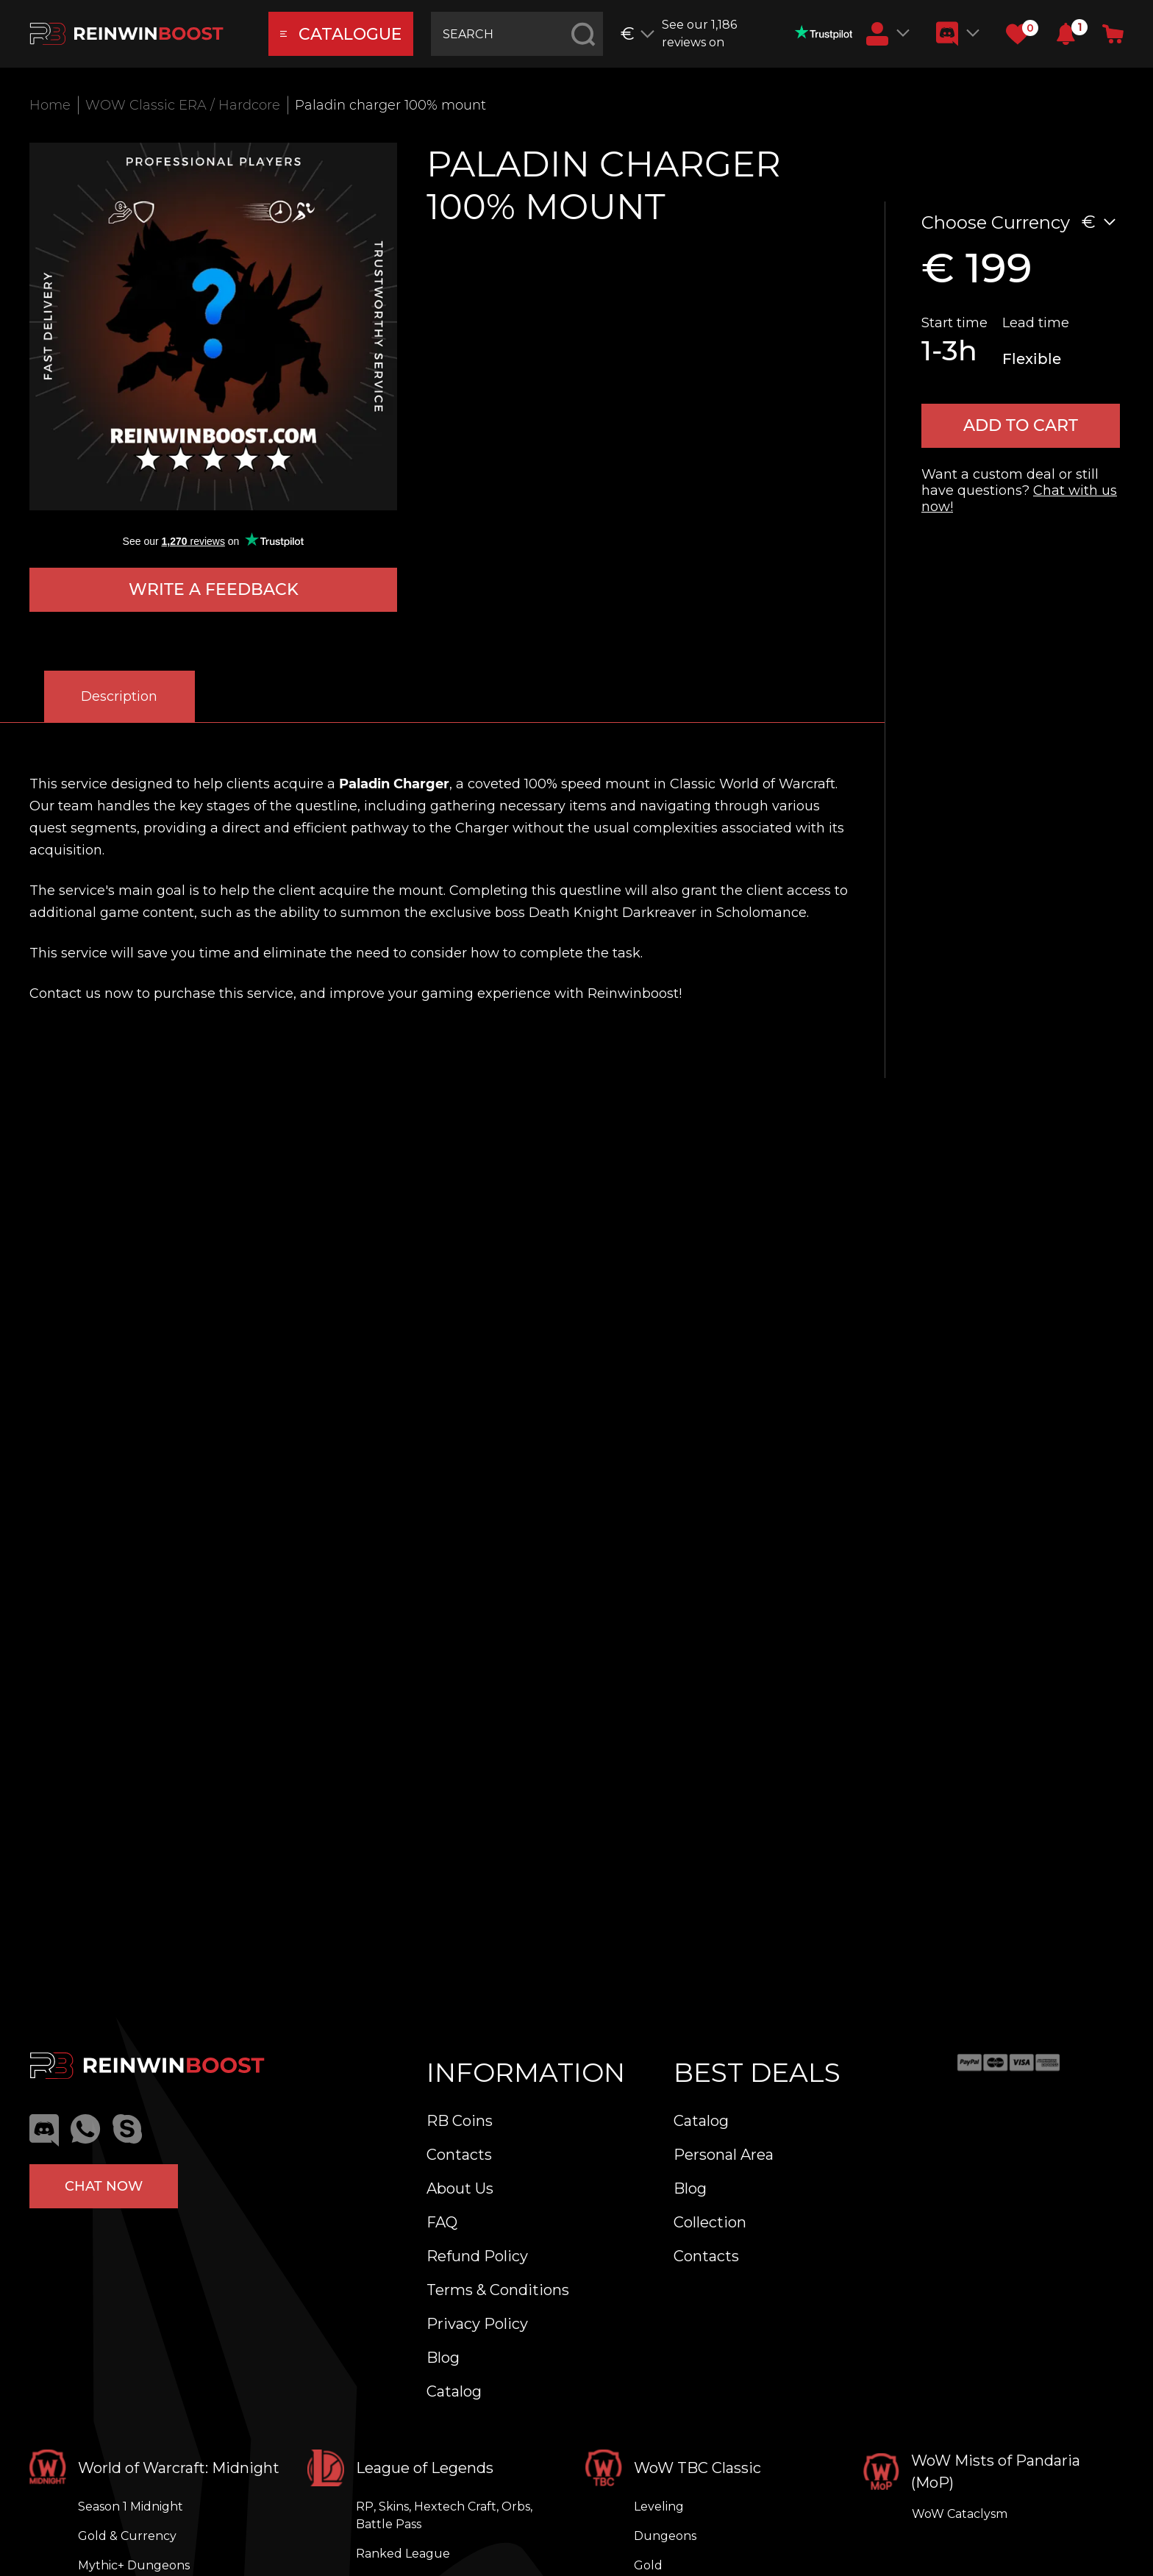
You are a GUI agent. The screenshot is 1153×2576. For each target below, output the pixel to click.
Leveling (659, 2506)
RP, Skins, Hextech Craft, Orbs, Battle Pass (444, 2515)
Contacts (459, 2154)
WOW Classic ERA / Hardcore (182, 105)
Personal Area (724, 2154)
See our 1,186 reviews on (757, 33)
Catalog (454, 2391)
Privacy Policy (477, 2324)
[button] (1066, 34)
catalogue (341, 34)
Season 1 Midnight (130, 2506)
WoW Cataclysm (959, 2514)
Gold (648, 2565)
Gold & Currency (127, 2536)
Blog (443, 2357)
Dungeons (665, 2536)
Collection (710, 2222)
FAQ (441, 2222)
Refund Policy (477, 2256)
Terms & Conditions (497, 2290)
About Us (459, 2188)
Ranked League (403, 2554)
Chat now (104, 2186)
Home (50, 105)
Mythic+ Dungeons (134, 2565)
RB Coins (459, 2121)
